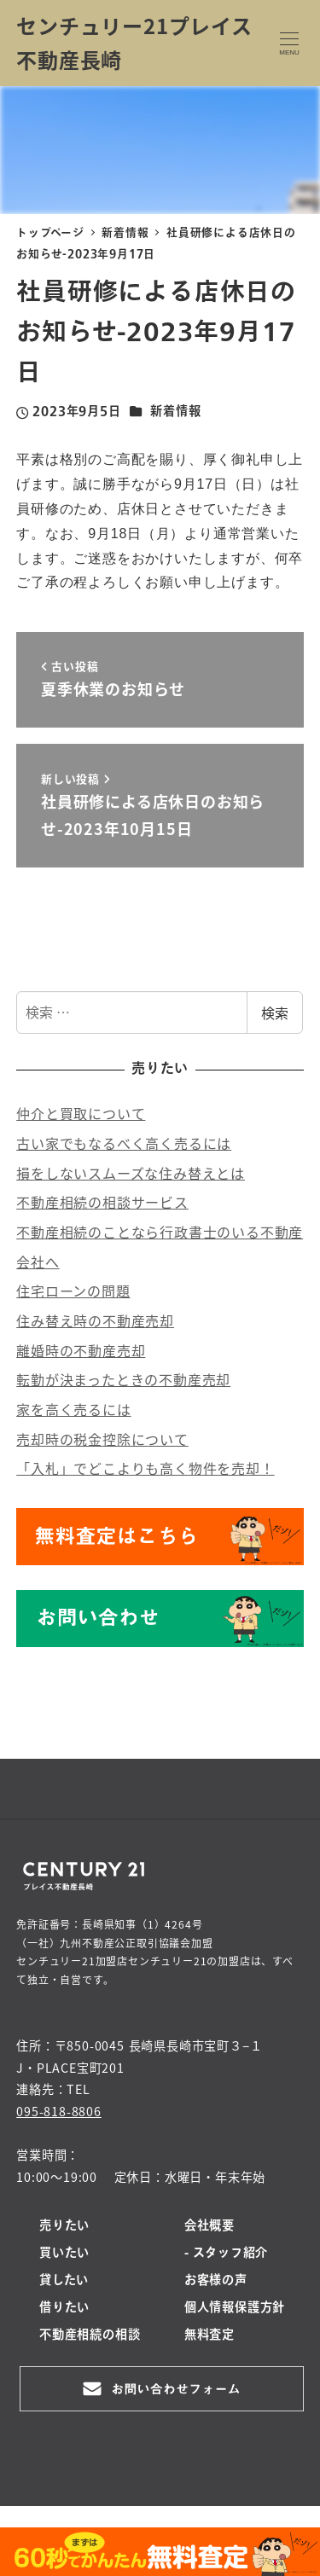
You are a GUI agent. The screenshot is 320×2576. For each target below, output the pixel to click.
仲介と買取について (80, 1113)
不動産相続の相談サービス (102, 1202)
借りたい (64, 2308)
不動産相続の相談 (89, 2335)
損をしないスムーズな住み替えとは (130, 1173)
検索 (274, 1012)
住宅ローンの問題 (73, 1290)
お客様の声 (215, 2280)
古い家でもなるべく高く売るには (123, 1143)
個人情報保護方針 (234, 2308)
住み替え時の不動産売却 (95, 1320)
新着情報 (175, 412)
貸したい (64, 2280)
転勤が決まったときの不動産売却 (123, 1379)
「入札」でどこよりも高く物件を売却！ (145, 1468)
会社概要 (209, 2226)
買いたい (64, 2253)
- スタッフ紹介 (226, 2253)
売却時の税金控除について (102, 1439)
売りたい (64, 2226)
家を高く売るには (73, 1409)
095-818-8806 (59, 2111)
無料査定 (209, 2335)
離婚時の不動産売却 (80, 1350)
